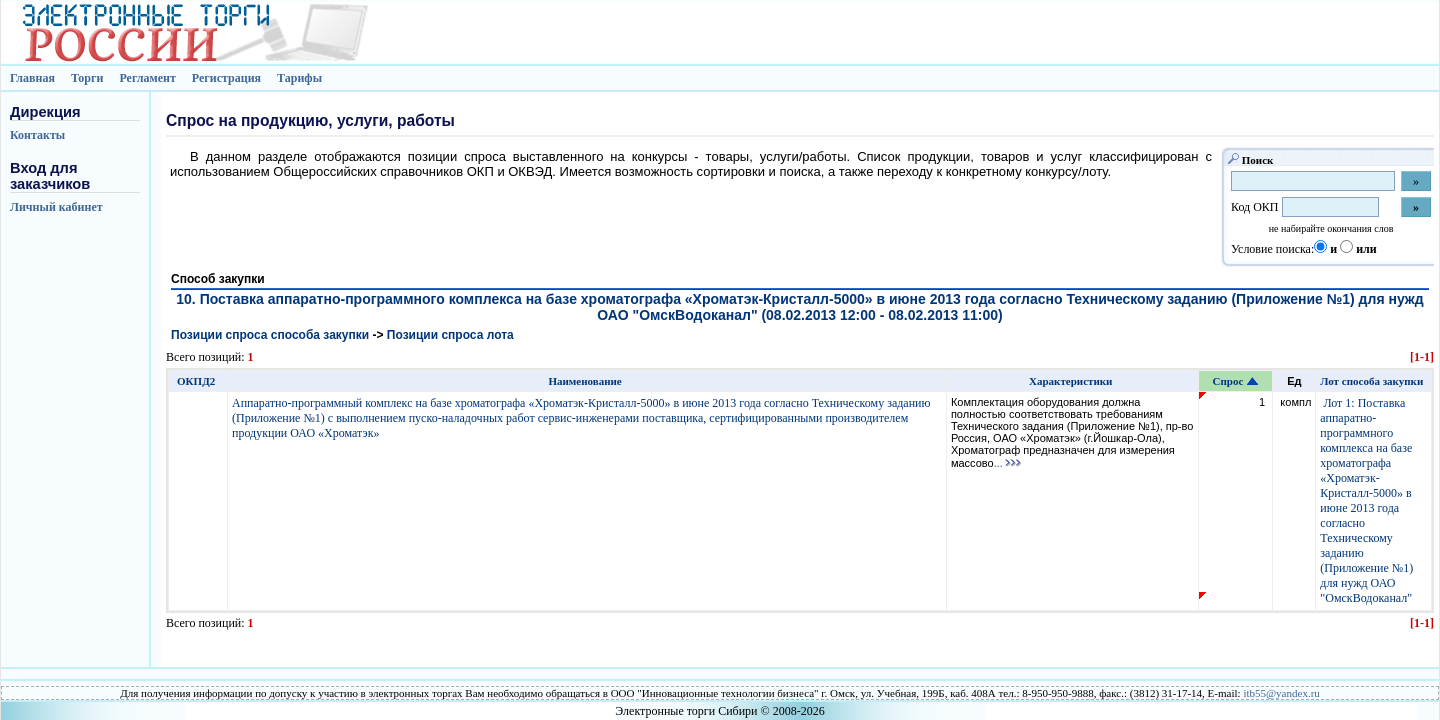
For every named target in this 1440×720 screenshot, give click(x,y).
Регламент (147, 78)
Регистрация (226, 78)
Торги (87, 78)
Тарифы (299, 78)
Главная (32, 78)
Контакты (37, 135)
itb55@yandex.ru (1281, 693)
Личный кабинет (56, 207)
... (1008, 463)
